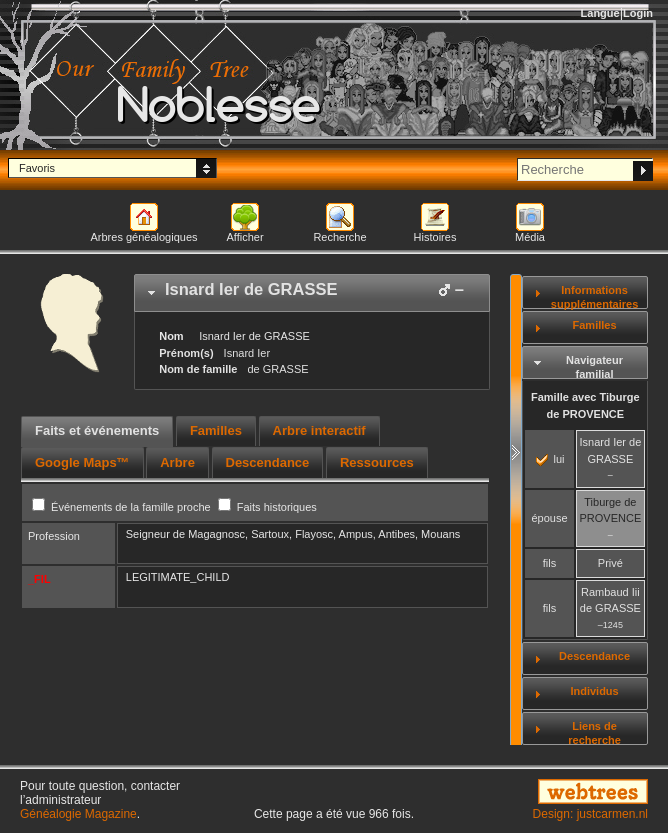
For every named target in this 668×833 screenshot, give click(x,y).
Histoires (435, 237)
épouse (549, 518)
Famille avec (585, 405)
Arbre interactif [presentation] (319, 430)
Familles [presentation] (216, 430)
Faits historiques (267, 507)
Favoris (37, 168)
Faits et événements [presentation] (97, 430)
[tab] (312, 293)
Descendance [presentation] (268, 462)
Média (530, 237)
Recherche (339, 237)
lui (550, 459)
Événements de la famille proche (123, 507)
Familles (595, 325)
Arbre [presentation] (177, 462)
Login (638, 13)
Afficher (244, 237)
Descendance (594, 656)
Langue (600, 13)
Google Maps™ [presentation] (82, 462)
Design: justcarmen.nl (590, 814)
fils (549, 563)
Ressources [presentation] (377, 462)
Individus (594, 691)
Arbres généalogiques (143, 237)
